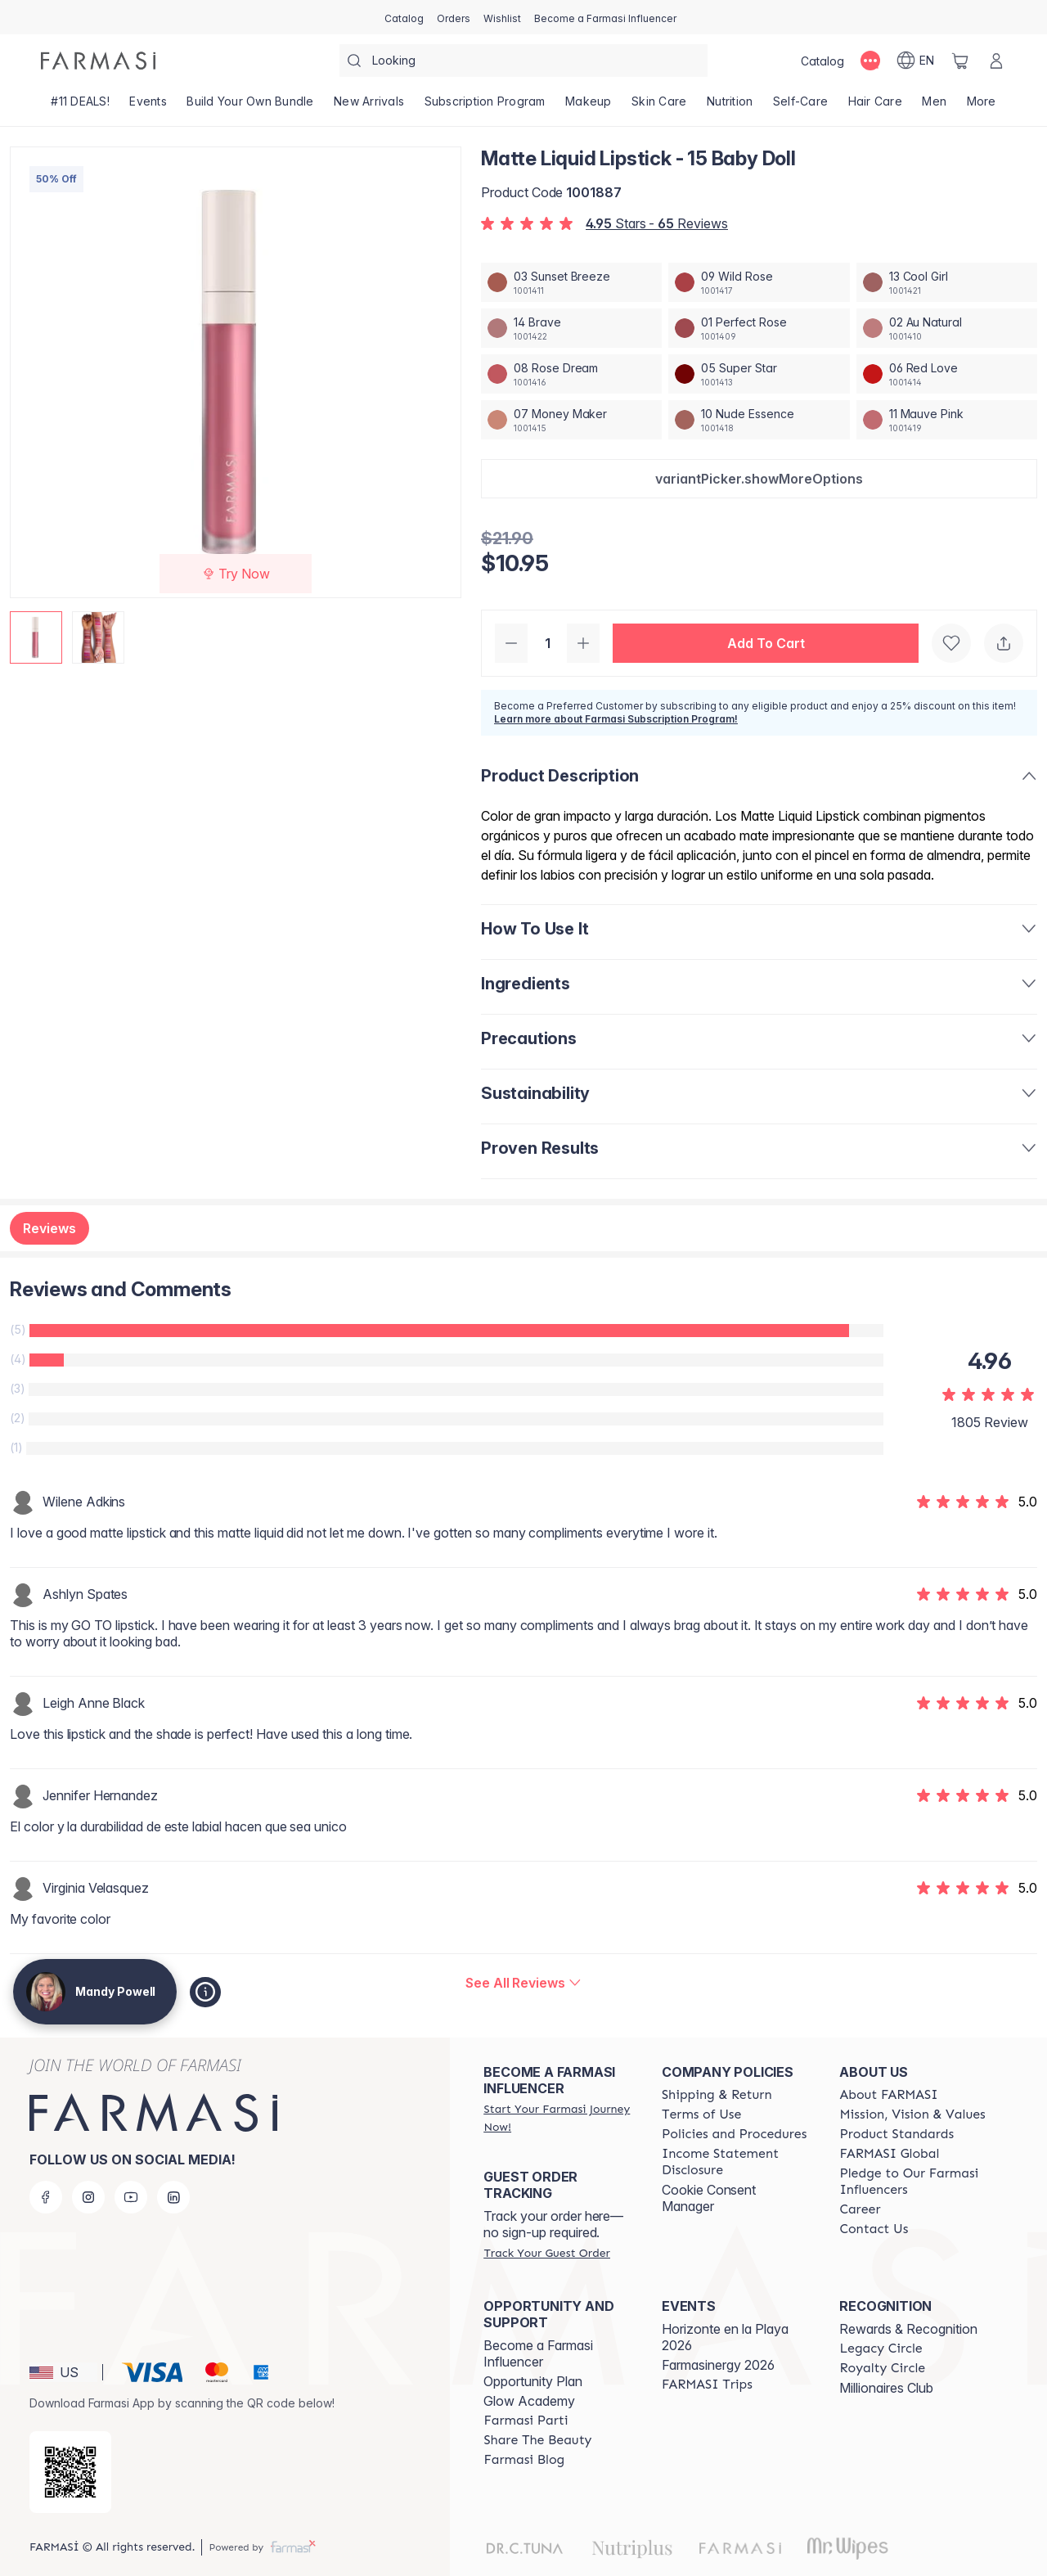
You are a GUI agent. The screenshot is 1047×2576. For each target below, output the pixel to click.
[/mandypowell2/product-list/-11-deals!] (80, 106)
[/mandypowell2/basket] (960, 60)
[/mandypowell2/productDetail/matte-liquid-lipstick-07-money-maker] (571, 419)
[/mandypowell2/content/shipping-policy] (717, 2095)
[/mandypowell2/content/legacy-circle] (880, 2348)
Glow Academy (529, 2401)
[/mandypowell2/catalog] (404, 17)
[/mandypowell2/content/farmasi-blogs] (523, 2460)
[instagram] (88, 2197)
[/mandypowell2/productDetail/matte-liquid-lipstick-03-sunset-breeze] (571, 282)
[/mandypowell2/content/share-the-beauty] (537, 2440)
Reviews (49, 1228)
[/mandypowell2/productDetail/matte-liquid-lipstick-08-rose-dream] (571, 374)
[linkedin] (173, 2197)
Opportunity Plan (532, 2381)
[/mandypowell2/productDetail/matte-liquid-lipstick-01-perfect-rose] (758, 328)
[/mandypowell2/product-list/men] (934, 106)
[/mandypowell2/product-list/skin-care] (659, 106)
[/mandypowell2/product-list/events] (148, 106)
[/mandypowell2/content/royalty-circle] (882, 2368)
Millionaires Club (886, 2388)
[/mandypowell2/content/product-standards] (896, 2134)
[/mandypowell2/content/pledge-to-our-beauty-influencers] (913, 2181)
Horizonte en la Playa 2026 (725, 2337)
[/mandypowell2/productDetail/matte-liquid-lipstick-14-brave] (571, 328)
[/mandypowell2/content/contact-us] (873, 2229)
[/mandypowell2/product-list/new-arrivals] (369, 106)
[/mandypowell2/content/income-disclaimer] (736, 2162)
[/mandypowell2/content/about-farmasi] (888, 2095)
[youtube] (131, 2197)
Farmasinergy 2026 (718, 2365)
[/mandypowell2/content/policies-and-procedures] (734, 2134)
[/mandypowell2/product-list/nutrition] (730, 106)
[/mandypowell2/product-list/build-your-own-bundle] (250, 106)
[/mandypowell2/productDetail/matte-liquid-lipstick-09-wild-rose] (758, 282)
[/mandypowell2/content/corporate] (889, 2154)
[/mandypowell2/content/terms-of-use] (701, 2114)
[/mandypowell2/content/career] (859, 2209)
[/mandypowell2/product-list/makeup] (588, 106)
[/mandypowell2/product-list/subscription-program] (484, 106)
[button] (759, 478)
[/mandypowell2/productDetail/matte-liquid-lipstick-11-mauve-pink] (946, 419)
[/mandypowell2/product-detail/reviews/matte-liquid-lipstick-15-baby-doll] (523, 1983)
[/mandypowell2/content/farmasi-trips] (707, 2384)
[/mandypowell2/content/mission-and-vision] (912, 2114)
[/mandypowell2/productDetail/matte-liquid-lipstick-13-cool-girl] (946, 282)
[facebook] (45, 2197)
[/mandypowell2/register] (453, 17)
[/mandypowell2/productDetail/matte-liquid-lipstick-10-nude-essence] (758, 419)
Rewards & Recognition (908, 2329)
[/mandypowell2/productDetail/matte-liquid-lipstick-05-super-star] (758, 374)
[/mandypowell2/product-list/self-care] (800, 106)
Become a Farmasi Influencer (538, 2353)
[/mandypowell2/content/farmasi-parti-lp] (525, 2420)
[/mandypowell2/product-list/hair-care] (875, 106)
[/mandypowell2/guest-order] (546, 2253)
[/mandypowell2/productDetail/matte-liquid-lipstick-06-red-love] (946, 374)
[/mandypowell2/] (98, 60)
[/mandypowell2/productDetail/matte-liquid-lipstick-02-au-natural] (946, 328)
